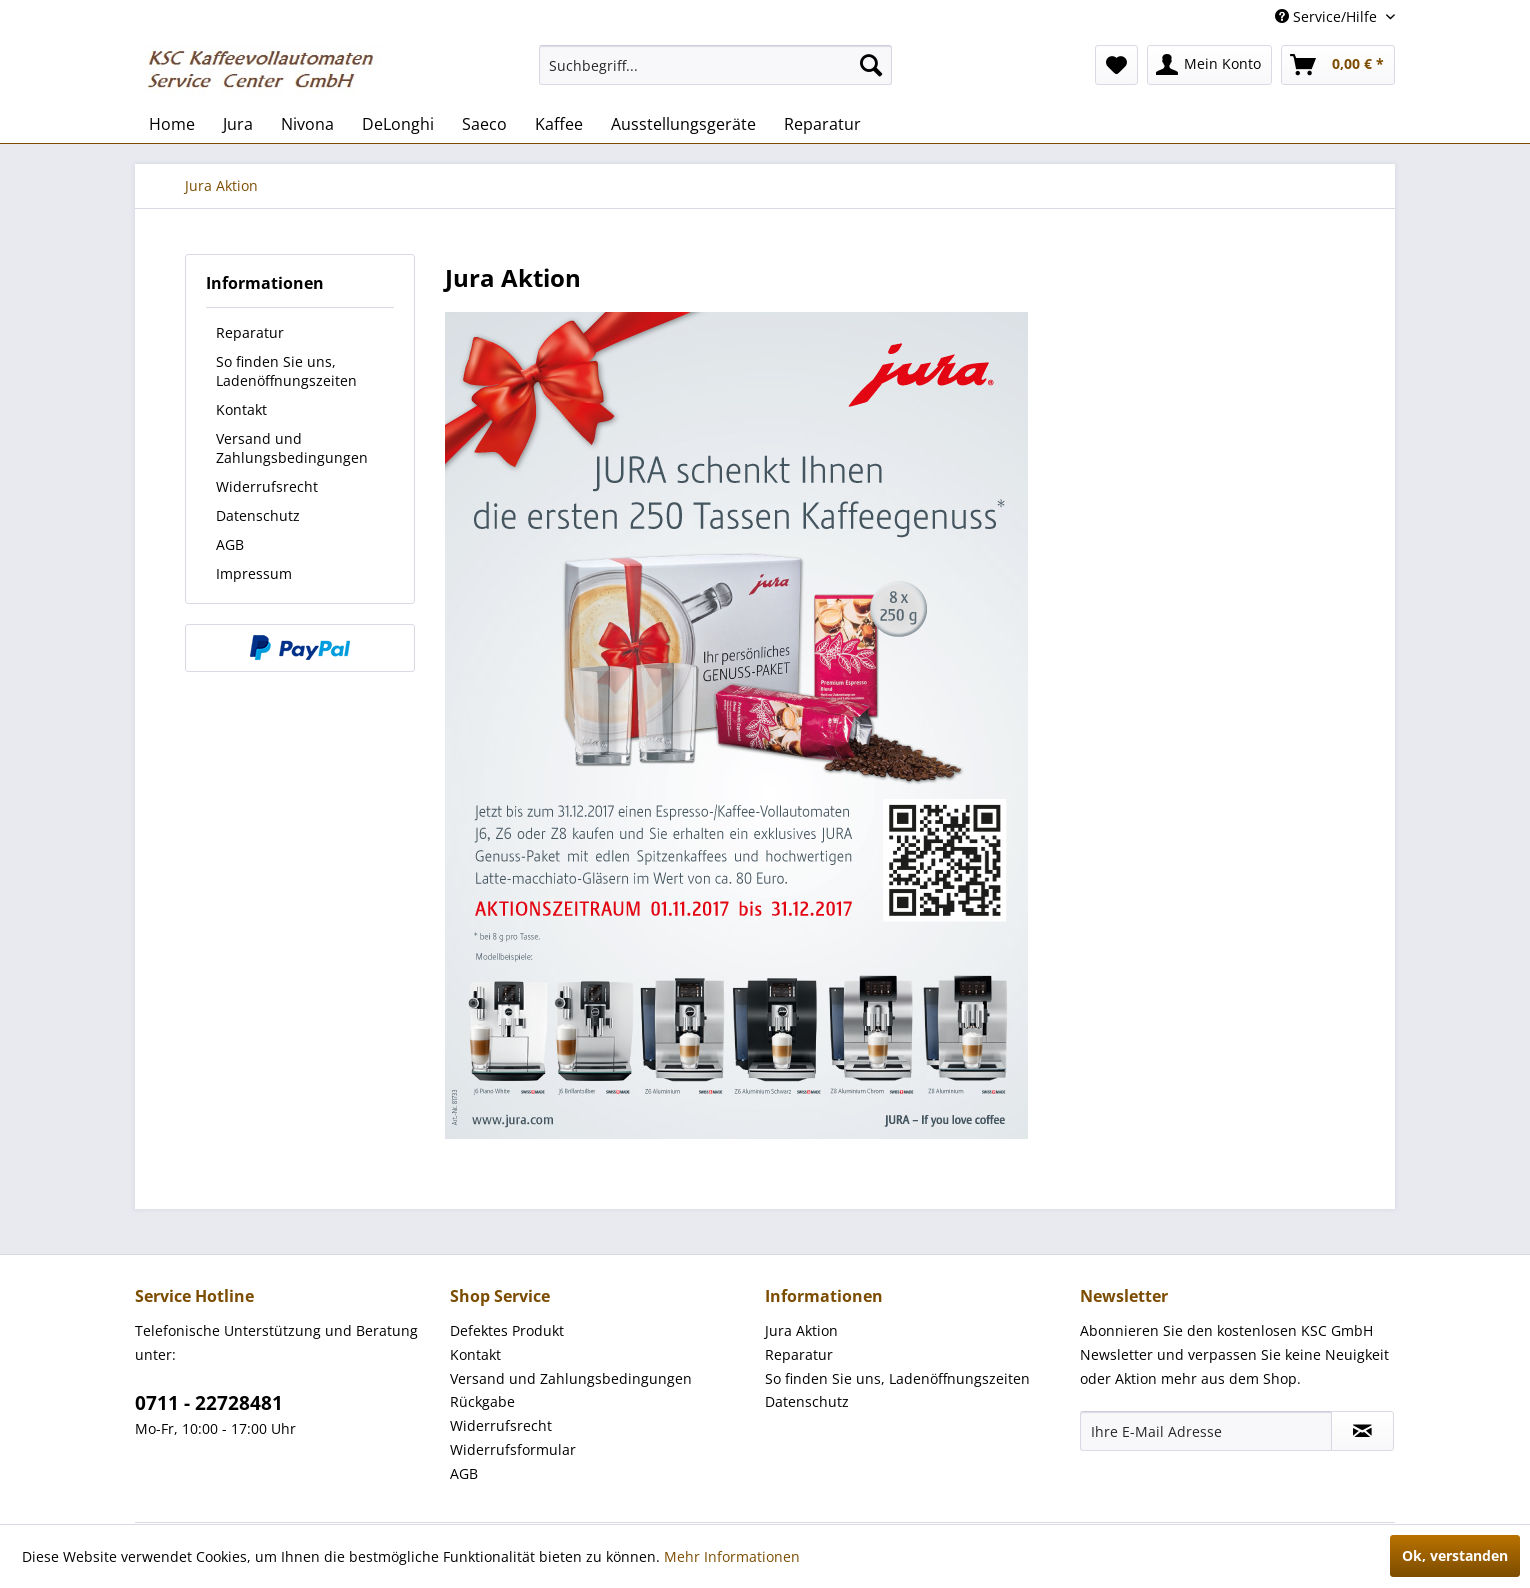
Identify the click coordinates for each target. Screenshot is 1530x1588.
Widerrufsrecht (267, 486)
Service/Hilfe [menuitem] (1328, 16)
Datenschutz (258, 515)
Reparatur (250, 332)
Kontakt (241, 409)
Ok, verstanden (1455, 1555)
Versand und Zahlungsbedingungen (292, 448)
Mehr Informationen (732, 1556)
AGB (230, 544)
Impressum (254, 573)
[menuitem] (715, 65)
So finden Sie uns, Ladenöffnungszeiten (286, 371)
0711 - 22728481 (209, 1403)
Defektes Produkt (507, 1330)
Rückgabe (482, 1401)
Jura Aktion (801, 1330)
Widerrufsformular (513, 1449)
